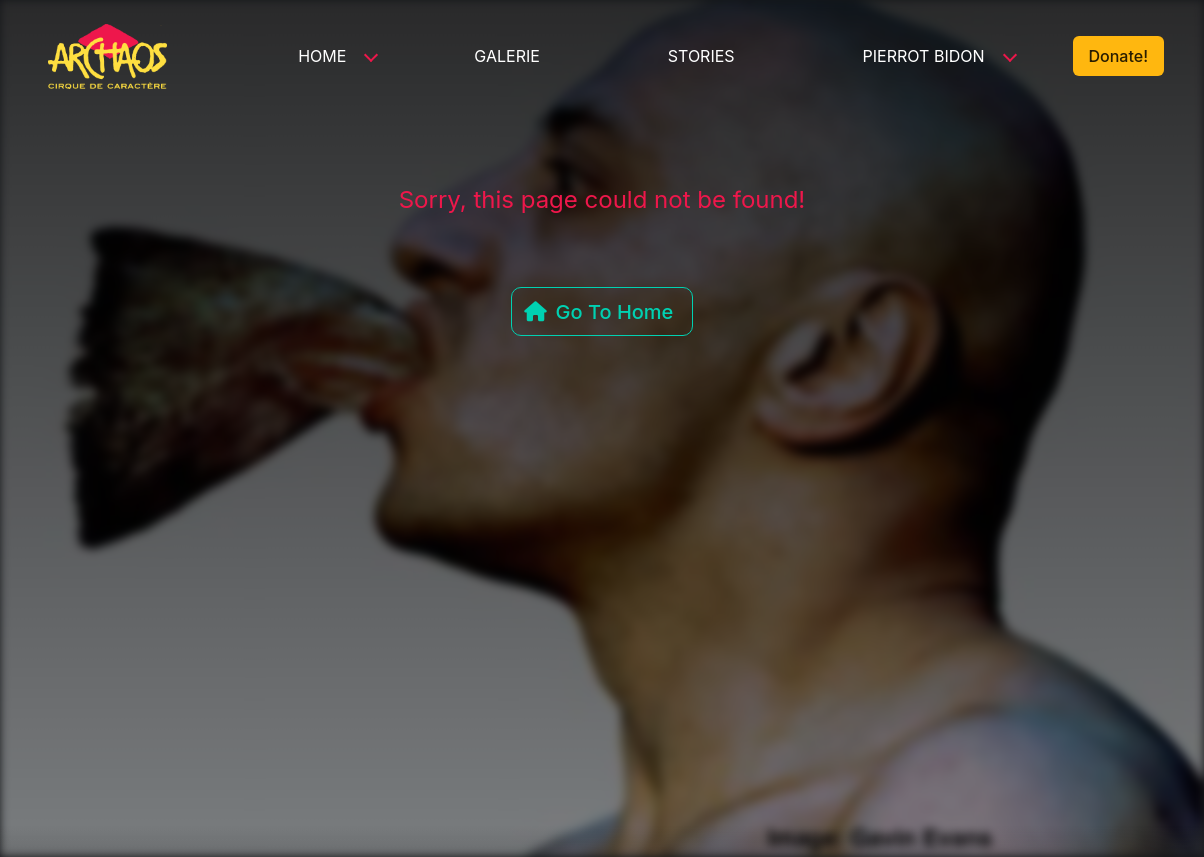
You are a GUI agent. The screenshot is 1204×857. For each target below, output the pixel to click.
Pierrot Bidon (924, 56)
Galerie (507, 56)
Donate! (1118, 56)
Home (322, 56)
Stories (701, 56)
